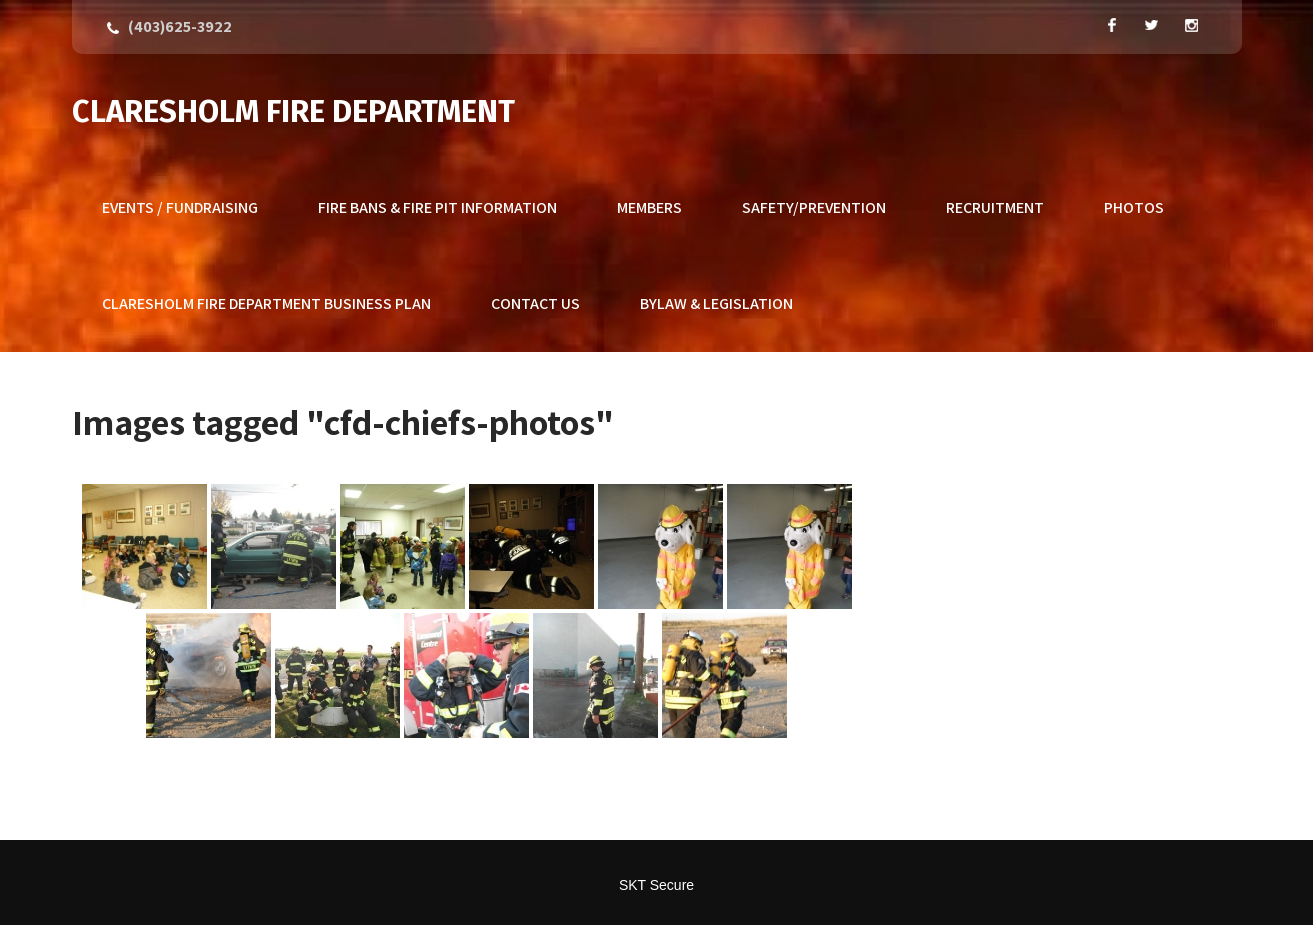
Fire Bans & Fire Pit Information (437, 207)
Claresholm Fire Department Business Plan (266, 303)
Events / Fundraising (180, 207)
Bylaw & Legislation (716, 303)
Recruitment (995, 207)
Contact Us (535, 303)
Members (649, 207)
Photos (1134, 207)
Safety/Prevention (814, 207)
